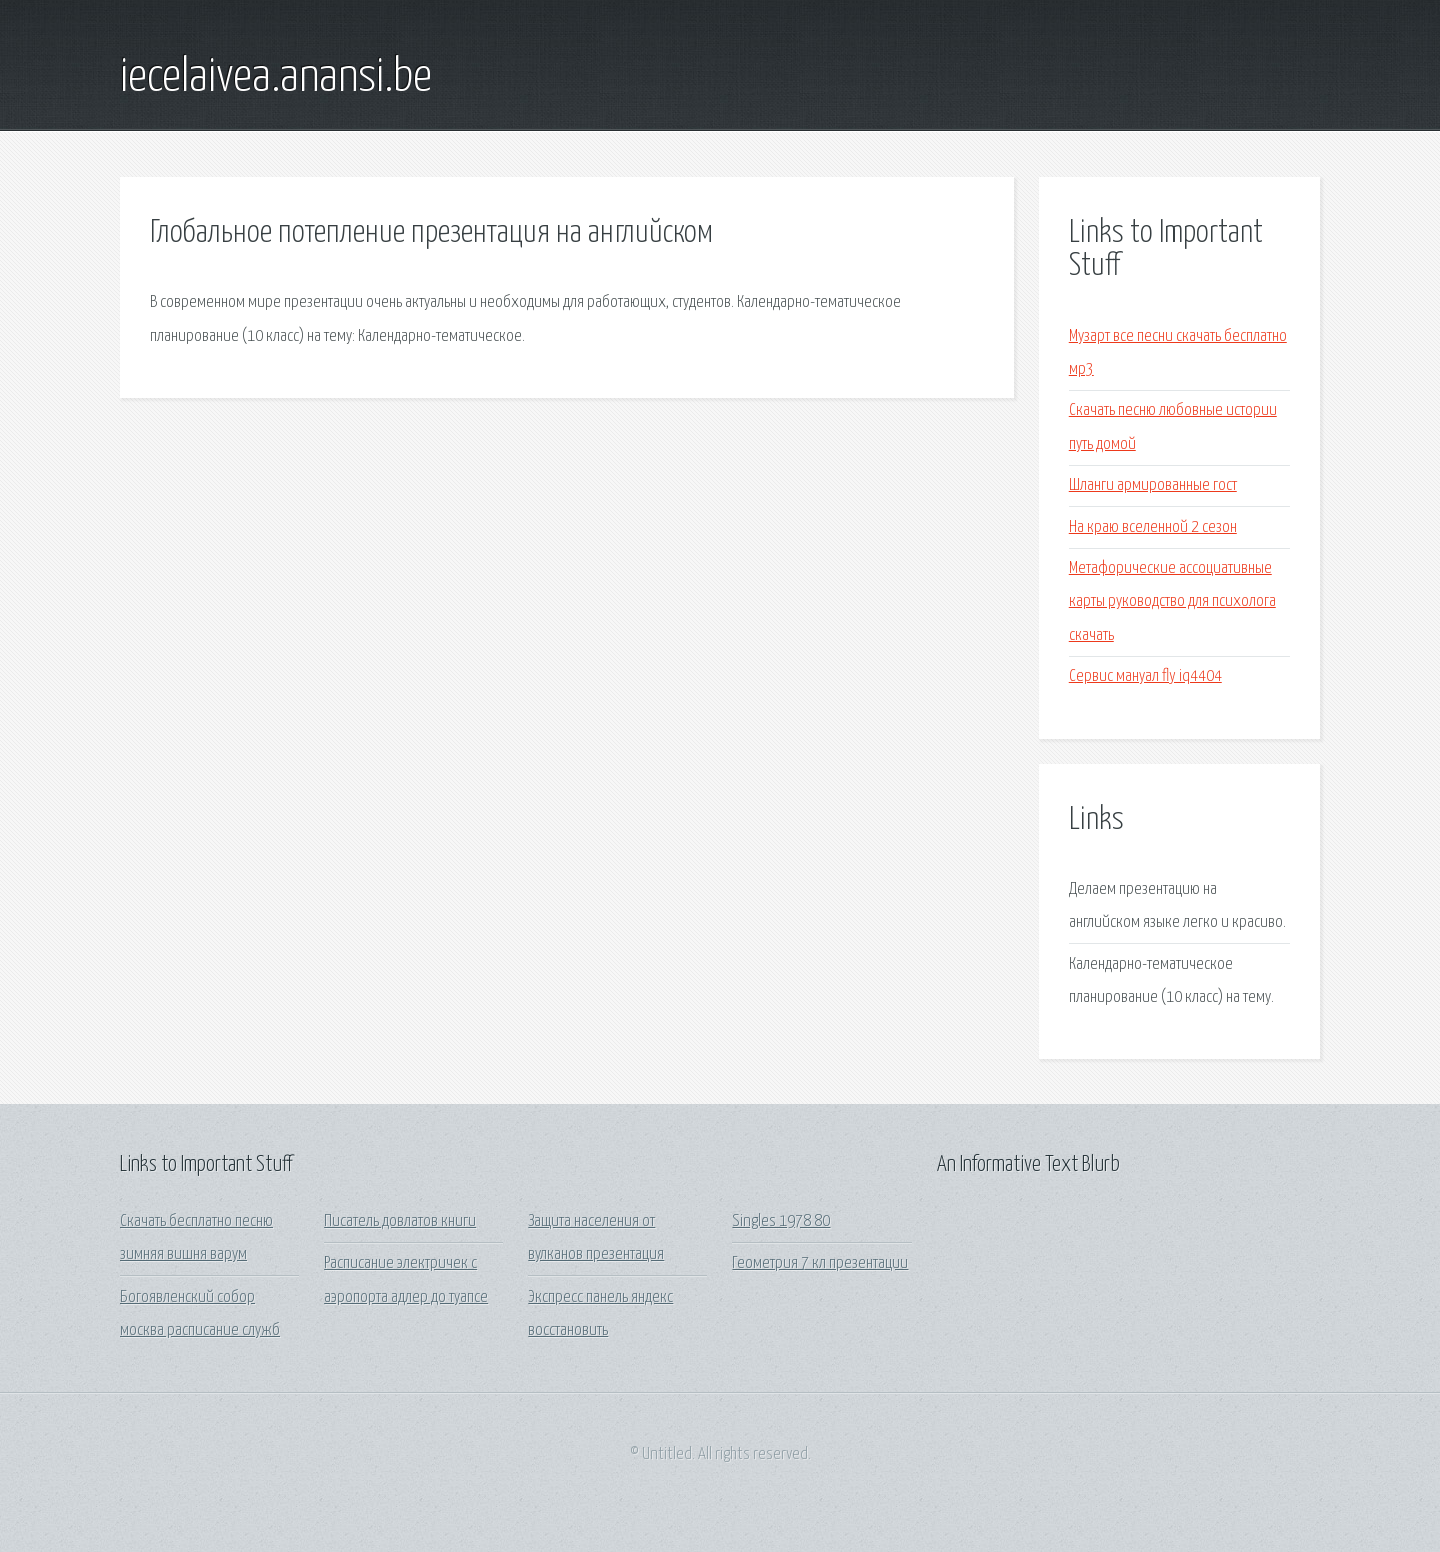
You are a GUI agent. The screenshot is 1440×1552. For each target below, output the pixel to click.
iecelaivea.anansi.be (276, 78)
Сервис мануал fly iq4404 (1145, 676)
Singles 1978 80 (781, 1221)
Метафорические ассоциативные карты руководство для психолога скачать (1172, 602)
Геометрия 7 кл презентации (820, 1263)
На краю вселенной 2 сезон (1153, 527)
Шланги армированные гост (1153, 485)
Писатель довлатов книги (400, 1221)
